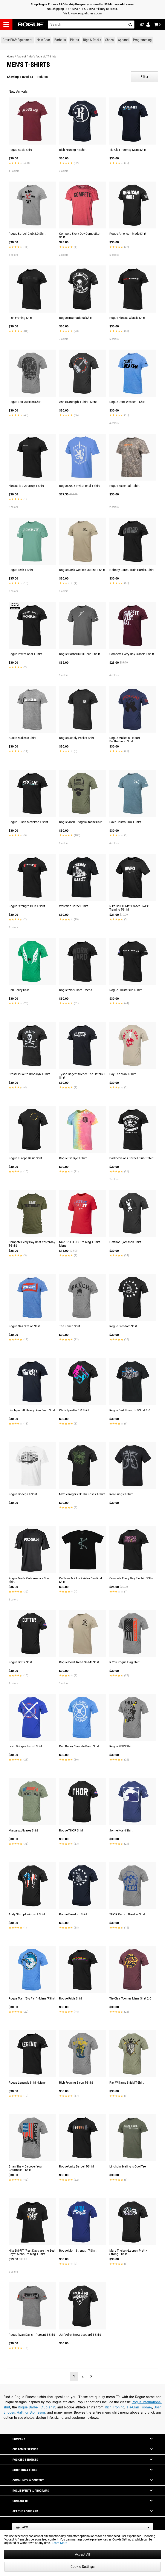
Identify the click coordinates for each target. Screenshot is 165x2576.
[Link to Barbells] (60, 40)
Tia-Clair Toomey (139, 2407)
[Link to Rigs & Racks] (92, 40)
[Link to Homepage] (31, 24)
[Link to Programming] (142, 40)
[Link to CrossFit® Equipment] (17, 40)
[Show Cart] (157, 24)
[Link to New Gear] (43, 40)
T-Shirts (51, 56)
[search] (91, 24)
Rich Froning (114, 2407)
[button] (130, 24)
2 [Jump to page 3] (83, 2376)
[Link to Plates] (74, 40)
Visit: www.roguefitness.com (82, 13)
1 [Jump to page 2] (74, 2376)
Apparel (21, 56)
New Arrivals (18, 91)
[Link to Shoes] (109, 40)
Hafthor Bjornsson (31, 2412)
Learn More (59, 2543)
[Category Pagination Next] (91, 2376)
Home (10, 56)
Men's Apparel (37, 56)
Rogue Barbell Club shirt (36, 2407)
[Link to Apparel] (123, 40)
